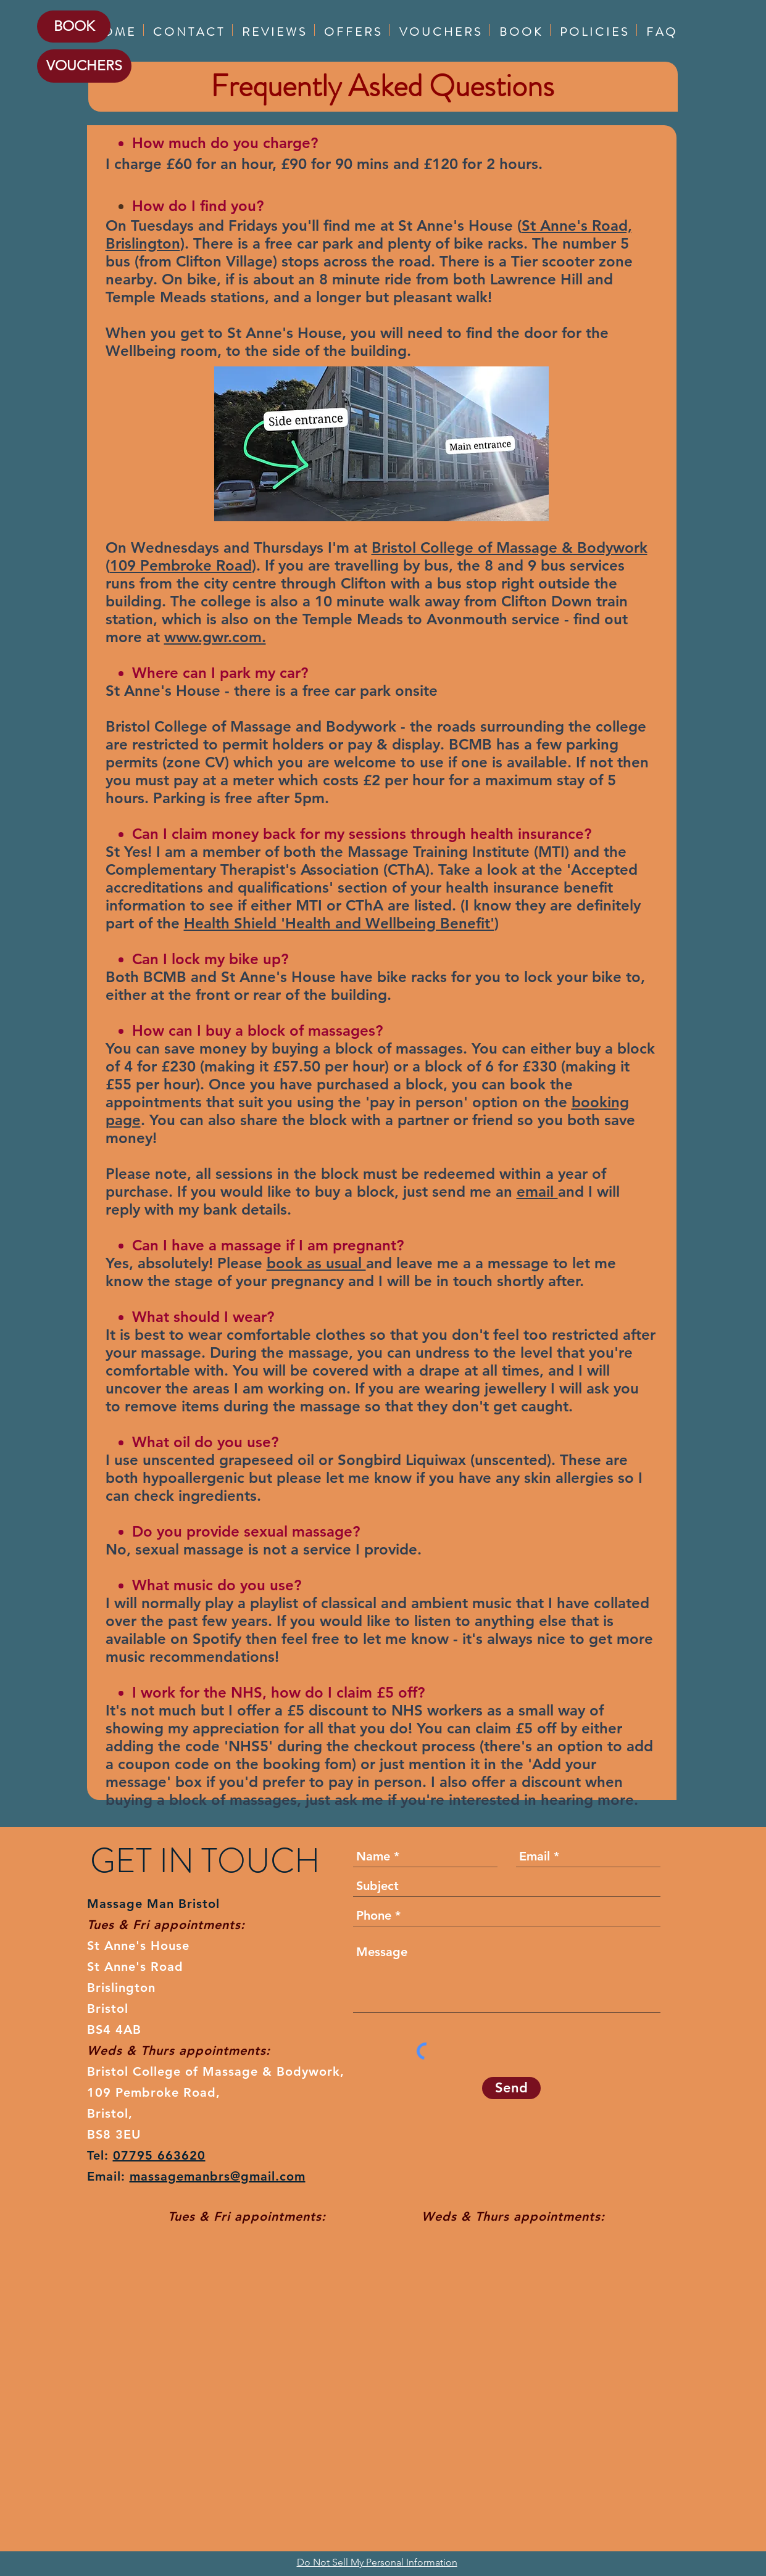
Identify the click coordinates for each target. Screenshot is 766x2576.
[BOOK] (73, 26)
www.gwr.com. (215, 637)
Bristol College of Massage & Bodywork (509, 547)
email (537, 1191)
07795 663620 (159, 2155)
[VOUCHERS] (84, 66)
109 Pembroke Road (181, 565)
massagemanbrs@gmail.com (218, 2176)
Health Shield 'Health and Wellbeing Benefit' (339, 923)
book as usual (316, 1263)
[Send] (511, 2088)
